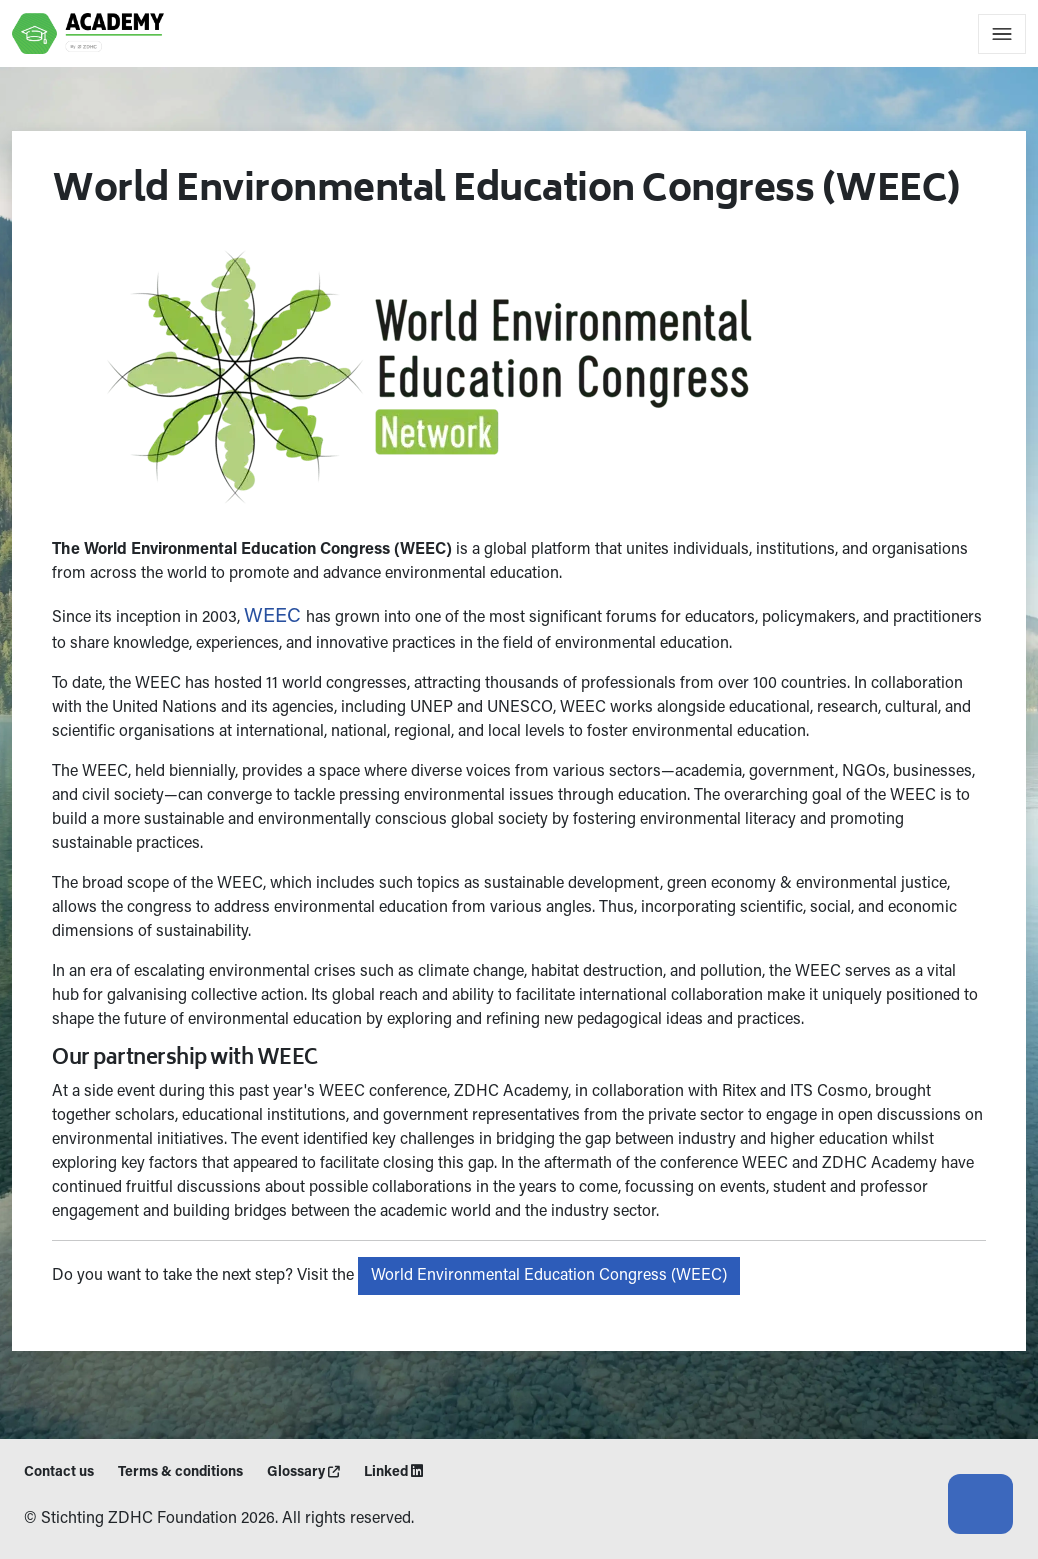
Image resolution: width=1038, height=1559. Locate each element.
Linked (393, 1472)
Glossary (303, 1473)
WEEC (272, 617)
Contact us (59, 1473)
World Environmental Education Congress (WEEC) (546, 1276)
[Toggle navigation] (1002, 34)
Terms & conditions (180, 1473)
